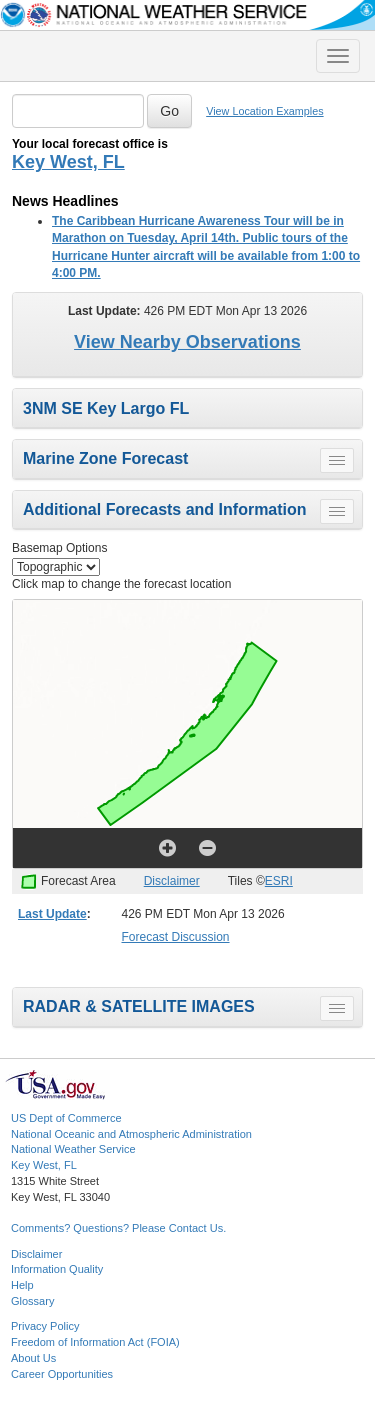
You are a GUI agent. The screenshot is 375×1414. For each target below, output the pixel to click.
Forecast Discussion (176, 937)
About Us (33, 1358)
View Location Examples (264, 111)
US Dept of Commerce (66, 1118)
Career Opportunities (62, 1374)
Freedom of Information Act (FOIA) (95, 1342)
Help (22, 1285)
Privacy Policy (45, 1326)
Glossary (32, 1301)
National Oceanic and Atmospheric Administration (131, 1134)
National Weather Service (73, 1149)
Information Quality (57, 1269)
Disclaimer (172, 881)
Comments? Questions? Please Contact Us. (118, 1228)
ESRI (279, 881)
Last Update (52, 914)
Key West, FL (68, 162)
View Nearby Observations (187, 342)
